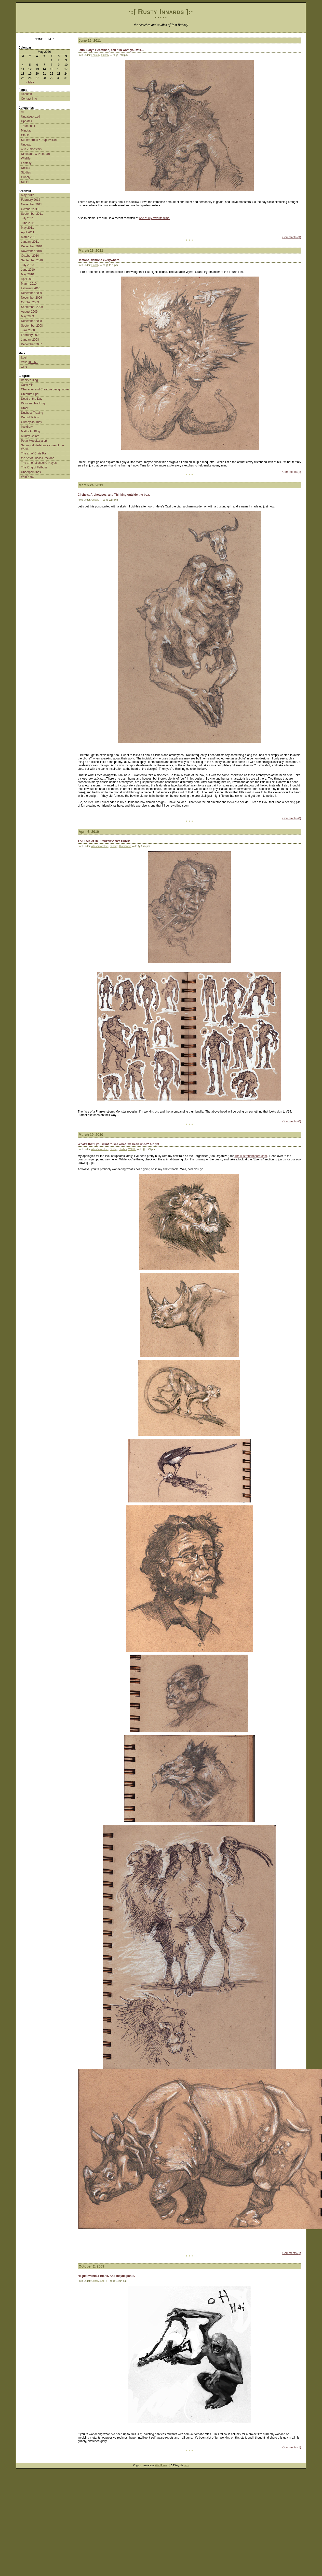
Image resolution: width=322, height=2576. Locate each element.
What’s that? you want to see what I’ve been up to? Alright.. (119, 1144)
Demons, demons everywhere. (99, 260)
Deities (25, 168)
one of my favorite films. (154, 218)
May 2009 (27, 316)
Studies (26, 172)
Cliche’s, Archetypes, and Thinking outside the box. (114, 494)
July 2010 (27, 265)
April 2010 (27, 279)
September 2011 (32, 213)
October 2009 (30, 302)
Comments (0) (291, 818)
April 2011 (27, 232)
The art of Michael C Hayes (39, 463)
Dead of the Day (31, 398)
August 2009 (29, 311)
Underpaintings (31, 472)
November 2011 (31, 204)
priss (186, 2465)
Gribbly (25, 177)
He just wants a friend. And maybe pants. (106, 2276)
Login (24, 357)
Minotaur (27, 130)
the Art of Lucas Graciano (37, 458)
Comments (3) (291, 237)
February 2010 (30, 288)
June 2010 (28, 269)
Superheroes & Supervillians (39, 140)
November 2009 (31, 297)
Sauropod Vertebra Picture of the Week (42, 447)
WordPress (161, 2465)
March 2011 (29, 237)
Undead (26, 144)
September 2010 (32, 260)
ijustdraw (27, 426)
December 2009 (31, 293)
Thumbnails (28, 126)
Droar (24, 408)
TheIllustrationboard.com (250, 1156)
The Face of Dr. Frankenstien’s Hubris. (104, 841)
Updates (26, 121)
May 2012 (27, 195)
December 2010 (31, 246)
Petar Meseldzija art (34, 440)
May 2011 (27, 227)
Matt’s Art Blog (30, 431)
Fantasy (26, 163)
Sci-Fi (25, 182)
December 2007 (31, 344)
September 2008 (32, 325)
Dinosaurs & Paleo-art (35, 154)
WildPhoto (28, 476)
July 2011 (27, 218)
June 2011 (28, 223)
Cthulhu (26, 135)
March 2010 (29, 283)
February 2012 (30, 199)
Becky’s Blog (29, 380)
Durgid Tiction (30, 417)
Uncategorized (30, 116)
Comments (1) (291, 472)
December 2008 (31, 321)
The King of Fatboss (34, 467)
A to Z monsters (31, 149)
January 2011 (30, 241)
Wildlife (26, 158)
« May (30, 82)
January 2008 (30, 339)
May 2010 (27, 274)
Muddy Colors (30, 436)
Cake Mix (27, 384)
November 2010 (31, 251)
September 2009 (32, 307)
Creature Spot (30, 394)
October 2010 (30, 255)
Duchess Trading (32, 412)
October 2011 (30, 209)
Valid (29, 362)
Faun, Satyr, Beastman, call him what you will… (111, 50)
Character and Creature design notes (45, 389)
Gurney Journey (31, 422)
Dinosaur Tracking (33, 403)
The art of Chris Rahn (35, 453)
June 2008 (28, 330)
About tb (26, 94)
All (22, 112)
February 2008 (30, 335)
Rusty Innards (161, 11)
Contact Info (29, 98)
